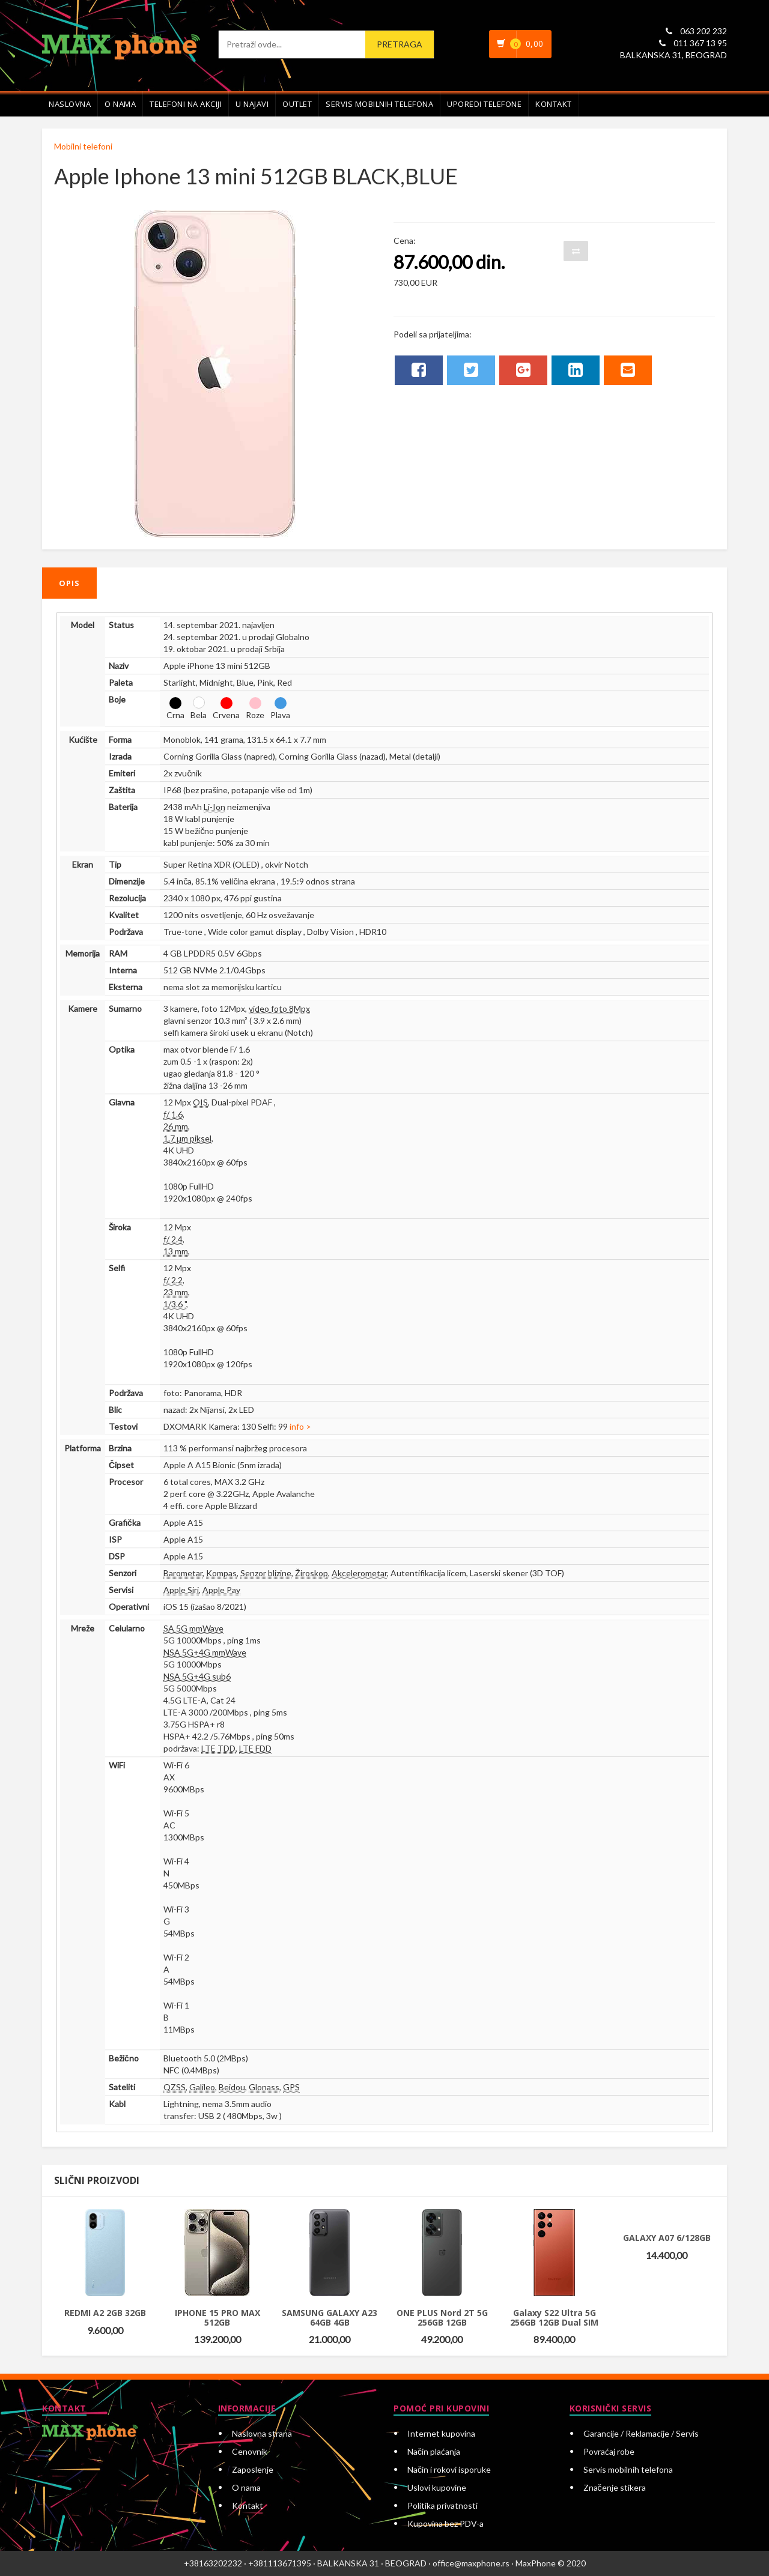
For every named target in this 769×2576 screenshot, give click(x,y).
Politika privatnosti (442, 2505)
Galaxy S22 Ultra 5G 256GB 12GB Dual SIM (554, 2317)
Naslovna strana (262, 2433)
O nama (120, 103)
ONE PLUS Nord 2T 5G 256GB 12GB (442, 2317)
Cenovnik (249, 2451)
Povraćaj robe (608, 2451)
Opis (69, 583)
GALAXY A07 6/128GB (667, 2237)
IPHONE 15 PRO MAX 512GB (217, 2317)
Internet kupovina (441, 2433)
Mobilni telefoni (83, 146)
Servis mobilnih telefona (379, 103)
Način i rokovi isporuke (449, 2469)
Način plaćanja (433, 2451)
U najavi (252, 103)
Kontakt (553, 103)
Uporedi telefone (484, 103)
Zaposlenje (252, 2469)
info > (300, 1426)
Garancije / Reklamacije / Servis (641, 2433)
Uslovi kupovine (436, 2487)
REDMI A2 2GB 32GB (105, 2312)
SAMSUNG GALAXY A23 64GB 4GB (329, 2317)
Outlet (297, 103)
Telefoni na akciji (186, 103)
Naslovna (70, 103)
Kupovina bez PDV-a (445, 2523)
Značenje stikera (614, 2487)
